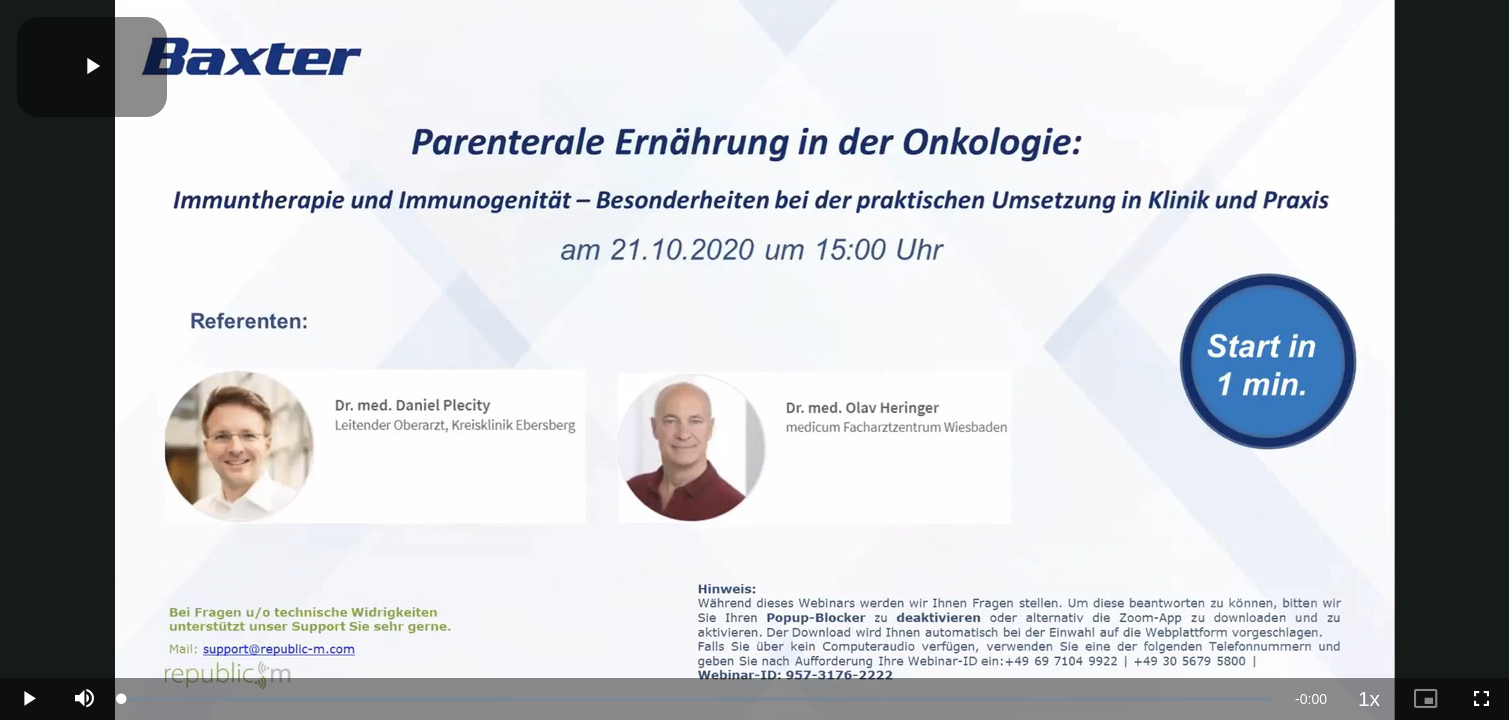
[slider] (696, 699)
